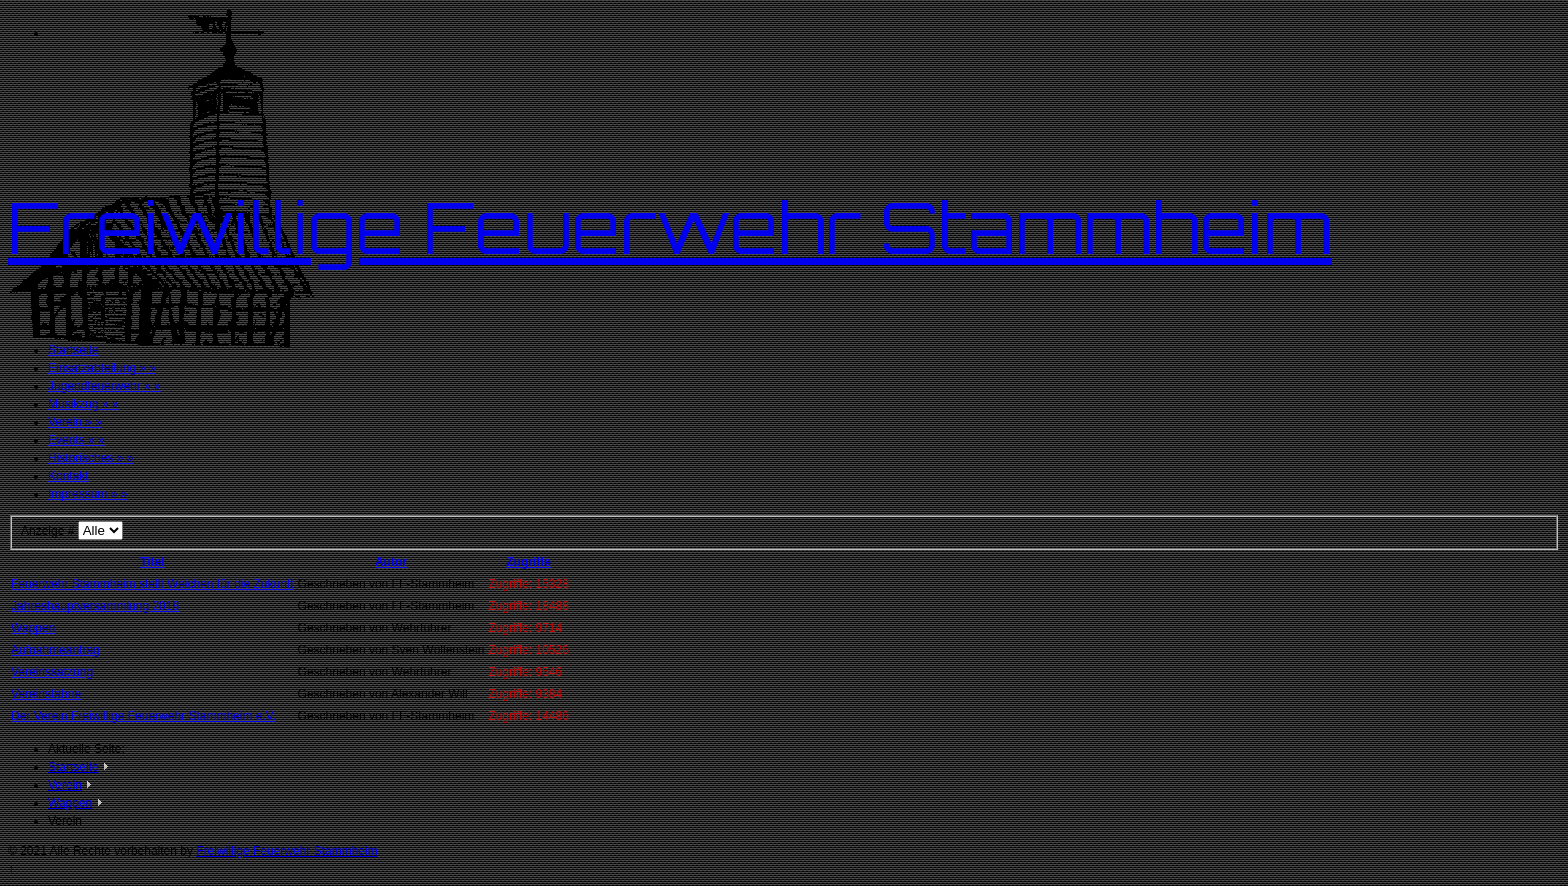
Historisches (90, 458)
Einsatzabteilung (102, 368)
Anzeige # (49, 531)
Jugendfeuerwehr (104, 386)
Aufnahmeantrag (55, 650)
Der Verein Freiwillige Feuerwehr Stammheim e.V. (143, 716)
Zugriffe (528, 562)
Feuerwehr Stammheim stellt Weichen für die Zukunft (152, 584)
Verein (75, 422)
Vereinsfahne (46, 694)
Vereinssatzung (52, 672)
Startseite (73, 350)
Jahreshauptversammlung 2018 (95, 606)
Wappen (33, 628)
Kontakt (68, 476)
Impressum (87, 494)
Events (76, 440)
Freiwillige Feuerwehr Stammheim (670, 227)
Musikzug (83, 404)
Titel (152, 562)
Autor (391, 562)
